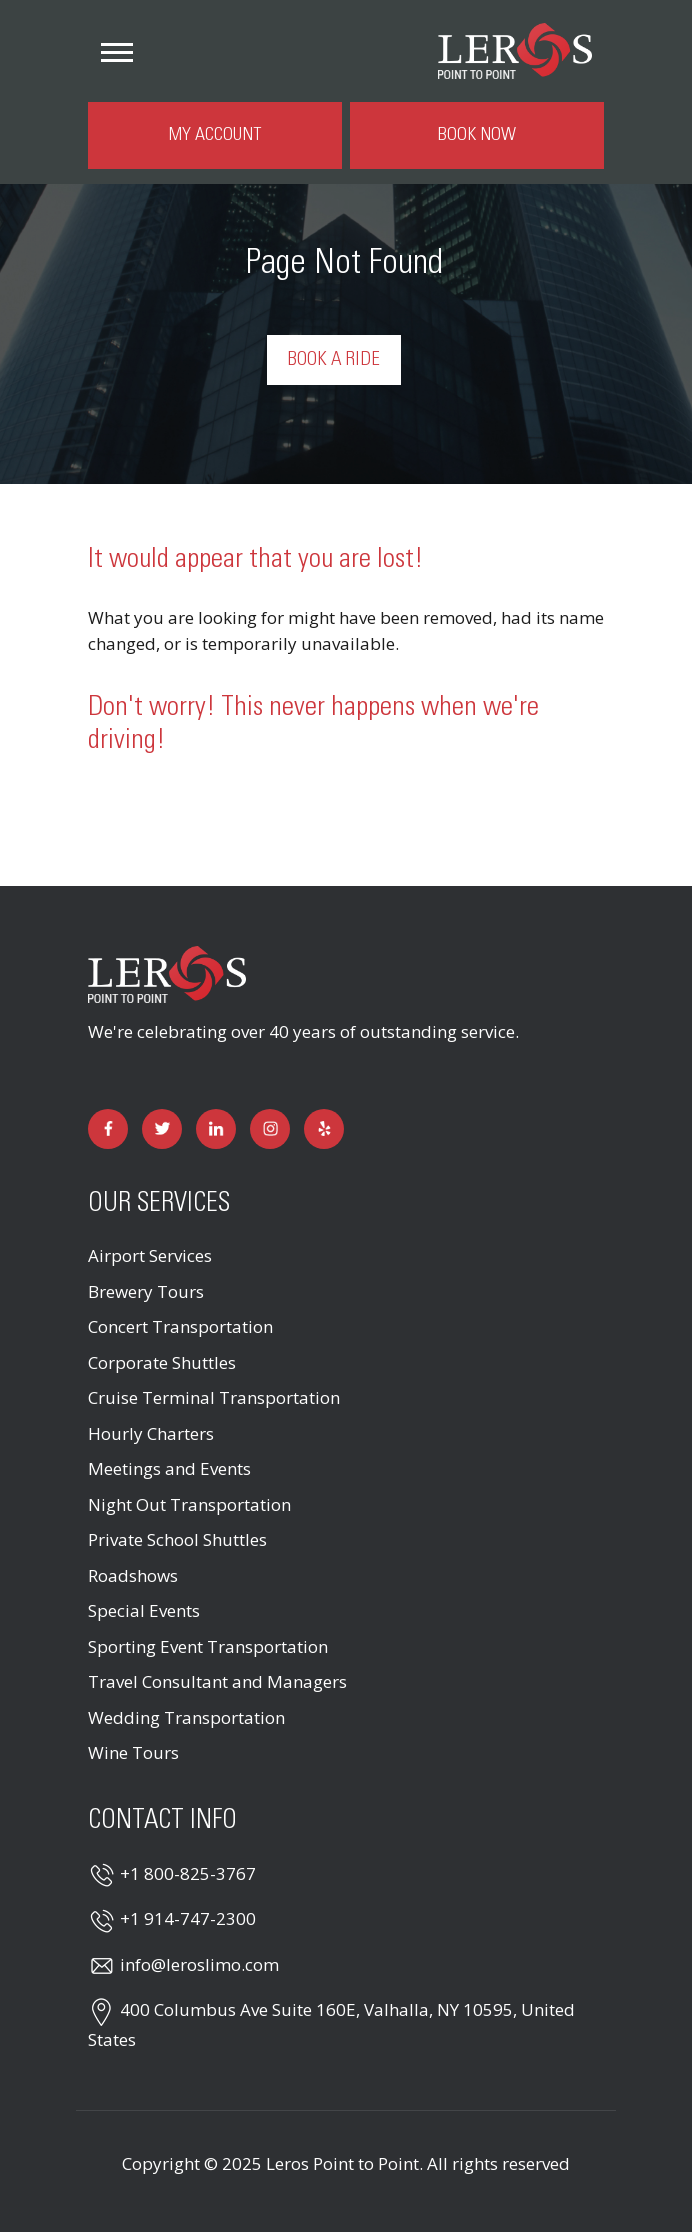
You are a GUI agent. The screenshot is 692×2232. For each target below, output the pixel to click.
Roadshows (133, 1575)
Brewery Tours (146, 1291)
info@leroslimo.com (199, 1964)
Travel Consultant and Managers (217, 1681)
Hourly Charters (151, 1433)
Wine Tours (133, 1752)
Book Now (477, 135)
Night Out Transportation (189, 1504)
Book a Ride (334, 360)
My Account (215, 135)
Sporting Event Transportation (208, 1646)
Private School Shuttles (177, 1539)
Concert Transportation (180, 1326)
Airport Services (150, 1255)
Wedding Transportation (186, 1717)
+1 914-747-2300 (188, 1918)
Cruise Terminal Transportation (214, 1397)
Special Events (144, 1610)
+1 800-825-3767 (188, 1873)
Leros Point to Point (342, 2163)
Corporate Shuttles (162, 1362)
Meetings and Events (169, 1468)
